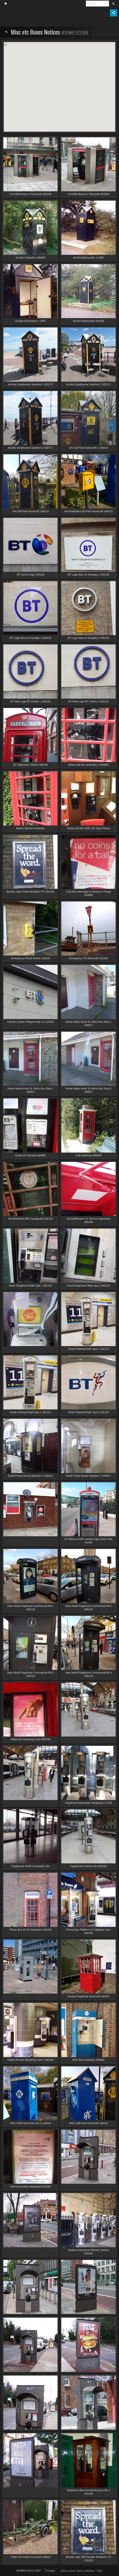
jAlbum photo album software (77, 2570)
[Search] (97, 4)
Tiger (99, 2570)
